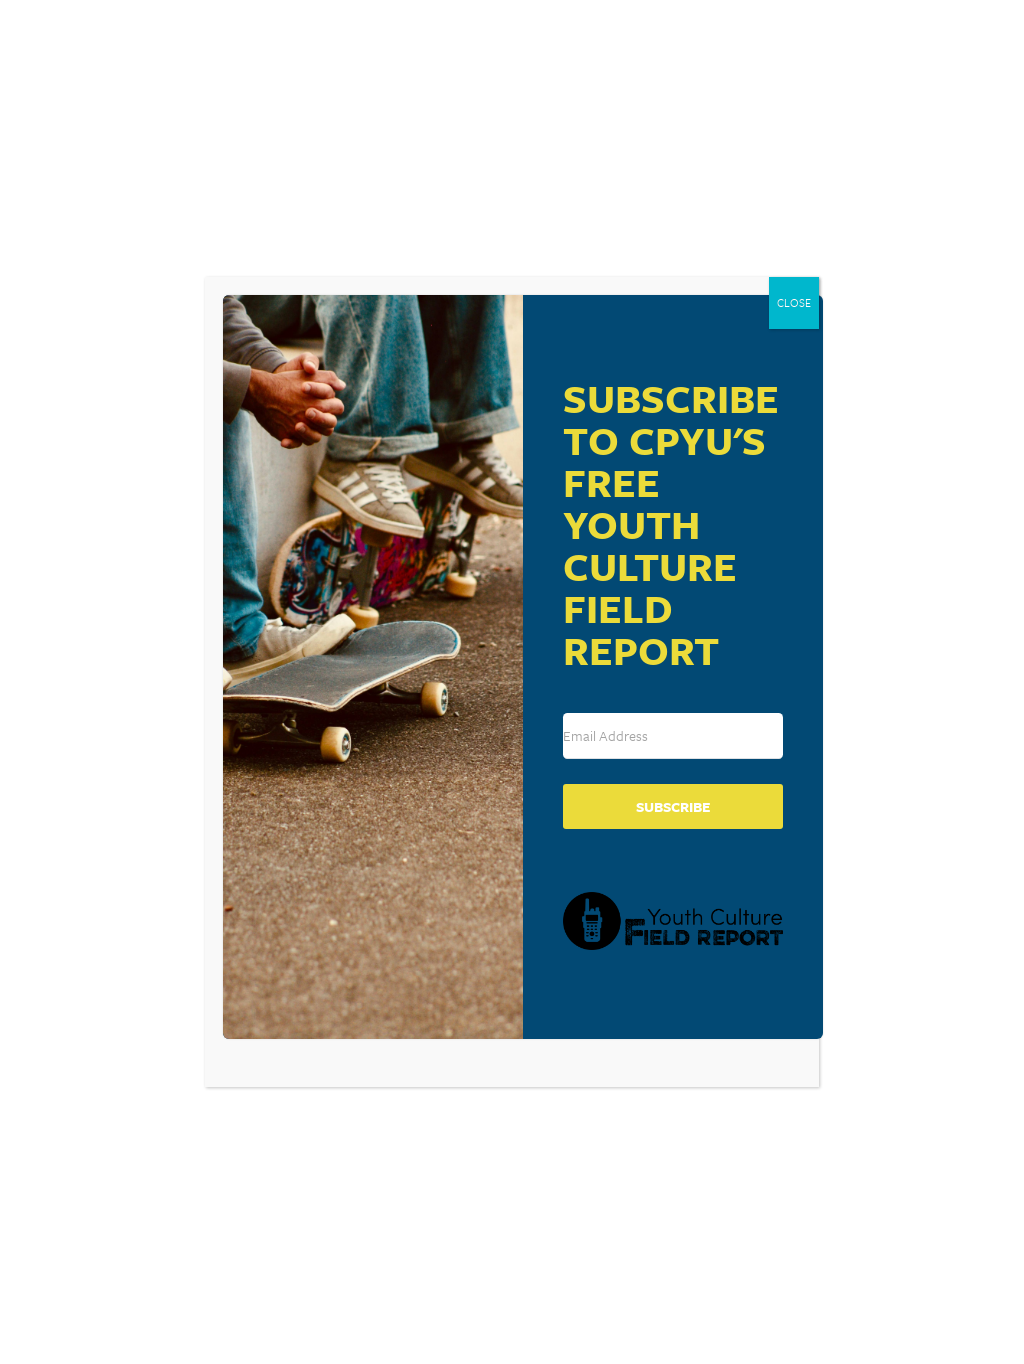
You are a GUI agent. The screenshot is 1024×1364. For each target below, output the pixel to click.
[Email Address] (673, 736)
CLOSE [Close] (794, 302)
